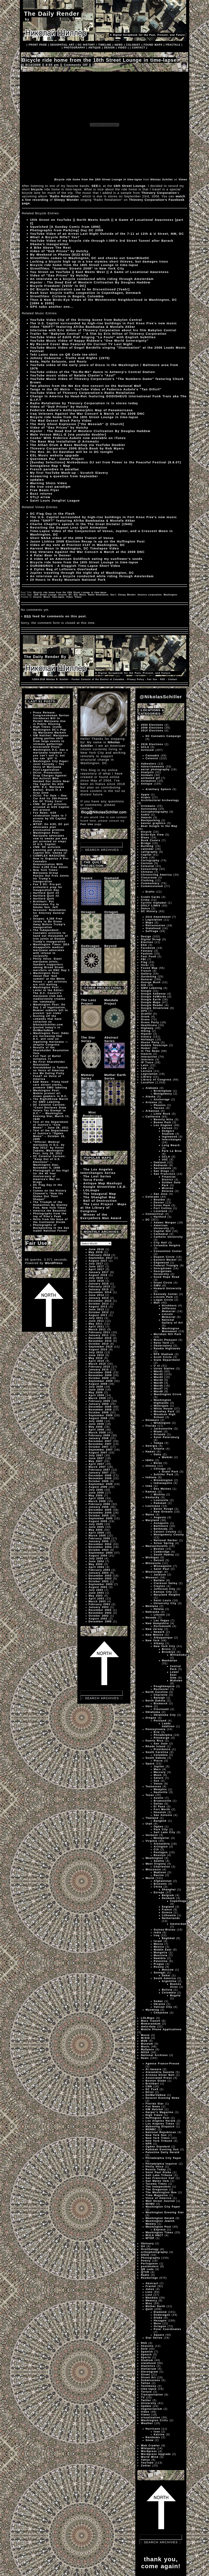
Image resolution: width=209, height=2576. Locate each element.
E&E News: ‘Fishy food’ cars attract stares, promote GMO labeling (51, 1084)
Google (146, 990)
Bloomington (163, 1480)
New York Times (158, 2138)
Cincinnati (161, 1709)
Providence (162, 1749)
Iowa (149, 1486)
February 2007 (99, 1469)
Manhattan (169, 1660)
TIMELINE (104, 44)
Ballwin (159, 1580)
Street (145, 2374)
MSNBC (151, 2129)
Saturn (159, 1777)
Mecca (158, 1944)
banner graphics (153, 823)
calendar (147, 849)
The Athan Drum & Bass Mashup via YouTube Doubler (78, 445)
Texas (150, 1795)
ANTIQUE (94, 47)
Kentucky (152, 1497)
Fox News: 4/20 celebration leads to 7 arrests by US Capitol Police (50, 817)
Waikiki (167, 1457)
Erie (157, 1732)
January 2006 (99, 1507)
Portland (160, 1720)
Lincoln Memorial (169, 1315)
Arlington (161, 1846)
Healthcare (149, 1025)
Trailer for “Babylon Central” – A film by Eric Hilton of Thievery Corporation (98, 333)
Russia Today (156, 2169)
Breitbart (152, 2083)
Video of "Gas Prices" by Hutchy (59, 275)
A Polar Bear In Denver (50, 555)
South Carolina (157, 1752)
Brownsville (162, 1800)
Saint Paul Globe (158, 2172)
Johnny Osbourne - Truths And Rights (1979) (70, 358)
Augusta (160, 1517)
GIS (143, 985)
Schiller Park (163, 1474)
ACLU (145, 747)
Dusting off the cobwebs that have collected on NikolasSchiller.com (48, 1020)
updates (37, 479)
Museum (147, 2043)
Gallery (146, 973)
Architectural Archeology (160, 800)
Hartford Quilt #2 (46, 895)
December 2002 (100, 1610)
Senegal (160, 1972)
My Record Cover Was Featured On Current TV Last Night (81, 344)
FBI (143, 959)
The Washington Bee (161, 2192)
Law (144, 1068)
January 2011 (99, 1335)
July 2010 (96, 1352)
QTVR (145, 2272)
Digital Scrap (151, 939)
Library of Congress (156, 1079)
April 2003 (96, 1598)
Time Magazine (157, 2195)
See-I (113, 595)
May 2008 (96, 1426)
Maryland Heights (167, 1594)
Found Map (149, 968)
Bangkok (160, 1820)
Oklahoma (153, 1712)
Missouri (152, 1577)
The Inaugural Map (99, 1193)
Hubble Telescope (154, 1045)
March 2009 (97, 1398)
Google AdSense (153, 993)
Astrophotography (154, 811)
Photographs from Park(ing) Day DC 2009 (66, 230)
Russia (159, 1966)
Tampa (158, 1443)
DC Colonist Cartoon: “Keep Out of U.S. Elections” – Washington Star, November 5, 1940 (49, 1162)
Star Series (154, 2337)
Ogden (158, 1826)
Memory (151, 2300)
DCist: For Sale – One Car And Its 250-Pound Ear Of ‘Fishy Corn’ (50, 798)
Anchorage (162, 1099)
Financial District (169, 1178)
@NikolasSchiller (161, 696)
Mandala (152, 2297)
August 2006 (98, 1487)
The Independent (158, 2186)
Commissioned (152, 886)
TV (143, 2397)
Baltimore (161, 1526)
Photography (150, 2257)
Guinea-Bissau (165, 1929)
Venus (158, 1783)
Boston (159, 1548)
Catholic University (168, 1236)
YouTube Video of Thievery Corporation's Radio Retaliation (82, 392)
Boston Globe (156, 2080)
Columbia (161, 1755)
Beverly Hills (163, 1119)
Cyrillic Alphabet (154, 902)
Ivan (157, 2431)
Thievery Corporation (159, 192)
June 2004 (96, 1561)
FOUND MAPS (153, 44)
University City (165, 1603)
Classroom (149, 877)
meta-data (148, 2026)
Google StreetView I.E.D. (105, 1186)
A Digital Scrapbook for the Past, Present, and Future (147, 35)
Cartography (150, 860)
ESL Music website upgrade (54, 455)
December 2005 (100, 1509)
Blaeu (145, 837)
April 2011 (96, 1326)
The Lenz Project (98, 1204)
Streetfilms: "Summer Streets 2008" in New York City (77, 268)
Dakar (166, 1975)
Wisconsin (153, 1869)
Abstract (152, 2283)
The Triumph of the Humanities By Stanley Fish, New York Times (50, 1205)
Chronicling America (156, 874)
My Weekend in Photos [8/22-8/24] (60, 254)
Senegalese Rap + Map (50, 465)
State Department (167, 1360)
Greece (167, 1912)
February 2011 (99, 1332)
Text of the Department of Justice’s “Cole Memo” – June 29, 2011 (51, 1125)
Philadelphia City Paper (163, 2158)
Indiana (151, 1477)
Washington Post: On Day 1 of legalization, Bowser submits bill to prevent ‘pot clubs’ (50, 1009)
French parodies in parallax (54, 469)
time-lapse (58, 597)
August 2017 (98, 1260)
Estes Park (162, 1205)
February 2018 (99, 1255)
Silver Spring (164, 1543)
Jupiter (159, 1766)
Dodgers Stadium (168, 1132)
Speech (146, 2354)
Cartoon (147, 863)
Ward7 (158, 1388)
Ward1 (158, 1371)
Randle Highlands (167, 1348)
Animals (147, 775)
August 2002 (98, 1618)
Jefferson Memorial (169, 1310)
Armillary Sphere (158, 789)
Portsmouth (162, 1626)
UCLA (166, 1156)
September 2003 (101, 1584)
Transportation (152, 2394)
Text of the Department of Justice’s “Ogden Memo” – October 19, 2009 (50, 1135)
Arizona (151, 1102)
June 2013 (96, 1309)
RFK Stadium (163, 1354)
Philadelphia (163, 1735)
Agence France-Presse (162, 2063)
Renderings (149, 2277)
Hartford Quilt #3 (46, 893)
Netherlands (171, 1918)
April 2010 (96, 1361)
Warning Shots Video (48, 483)
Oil (143, 2246)
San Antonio (163, 1815)
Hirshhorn (169, 1305)
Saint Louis (162, 1600)
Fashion (147, 953)
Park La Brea (172, 1151)
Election (147, 942)
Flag (144, 962)
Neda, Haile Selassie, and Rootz (58, 361)
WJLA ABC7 (154, 2235)
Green (145, 1019)
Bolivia (167, 1989)
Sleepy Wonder (66, 199)
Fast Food (148, 956)
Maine (150, 1514)
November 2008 (100, 1409)
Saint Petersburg (166, 1437)
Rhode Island (156, 1746)
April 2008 (96, 1429)
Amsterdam (178, 1923)
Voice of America (158, 2198)
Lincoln (159, 1614)
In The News (150, 1051)
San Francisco (164, 1173)
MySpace (147, 2049)
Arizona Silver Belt (160, 2075)
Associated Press (159, 2077)
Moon (158, 1775)
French (146, 970)
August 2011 (98, 1315)
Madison (160, 1872)
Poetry (146, 2260)
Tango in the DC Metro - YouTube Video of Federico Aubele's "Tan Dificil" (95, 389)
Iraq (157, 1935)
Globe (158, 2317)
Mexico (159, 1946)
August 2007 (98, 1452)
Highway (147, 1028)
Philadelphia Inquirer (162, 2163)
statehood (148, 2363)
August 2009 (98, 1383)
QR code (147, 2269)
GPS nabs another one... (51, 306)
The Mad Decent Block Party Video (61, 420)
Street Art (148, 2377)
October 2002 (99, 1615)
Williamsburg (180, 1654)
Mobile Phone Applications (161, 2029)
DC (70, 595)
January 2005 (99, 1541)
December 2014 (100, 1292)
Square (159, 2334)
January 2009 (99, 1404)
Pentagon (161, 1852)
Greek (145, 1016)
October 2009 (99, 1378)
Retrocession (155, 925)
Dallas (158, 1803)
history (146, 1036)
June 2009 (96, 1389)
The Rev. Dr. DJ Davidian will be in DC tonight (71, 452)
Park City (161, 1829)
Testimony (148, 2386)
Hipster (146, 1033)
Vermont (152, 1835)
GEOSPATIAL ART (62, 44)
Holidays (147, 1039)
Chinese (147, 871)
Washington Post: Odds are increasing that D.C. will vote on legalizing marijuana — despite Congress (51, 1039)
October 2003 (99, 1581)
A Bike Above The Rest (50, 247)
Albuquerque (163, 1637)
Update (146, 2406)
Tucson (159, 1108)
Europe (159, 1892)
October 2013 (99, 1303)
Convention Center (168, 1251)
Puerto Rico (154, 1740)
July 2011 (96, 1318)
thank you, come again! (160, 2562)
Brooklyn (168, 1652)
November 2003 (100, 1578)
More (157, 2323)
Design (146, 936)
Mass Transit (150, 2020)
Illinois (151, 1465)
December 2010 (100, 1338)
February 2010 (99, 1366)
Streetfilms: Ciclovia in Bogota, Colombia (67, 296)
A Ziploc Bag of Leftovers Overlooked (63, 569)
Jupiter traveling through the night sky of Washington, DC (82, 572)
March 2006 (97, 1501)
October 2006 (99, 1481)
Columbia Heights (167, 1245)
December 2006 (100, 1475)
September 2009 (101, 1381)
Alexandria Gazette (160, 2072)
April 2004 (96, 1567)
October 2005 (99, 1515)
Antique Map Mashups (102, 1183)
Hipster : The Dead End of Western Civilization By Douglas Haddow (90, 282)
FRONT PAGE (38, 44)
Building (147, 846)
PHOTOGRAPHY (74, 47)
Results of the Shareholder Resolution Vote (51, 1050)
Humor (146, 1048)
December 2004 (100, 1544)
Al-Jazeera (153, 2069)
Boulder (160, 1199)
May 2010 (96, 1358)
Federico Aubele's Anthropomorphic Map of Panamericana (81, 410)
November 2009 (100, 1375)
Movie (145, 2035)
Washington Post (158, 2226)
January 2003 (99, 1607)
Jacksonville (163, 1428)
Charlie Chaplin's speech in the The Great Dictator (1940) (81, 524)
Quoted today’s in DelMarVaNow (46, 1029)
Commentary (150, 883)
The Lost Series (97, 1176)
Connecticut (155, 1214)
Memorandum (151, 2023)
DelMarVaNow (156, 2095)
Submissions (150, 2380)
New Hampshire (157, 1623)
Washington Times (159, 2232)
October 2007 (99, 1446)
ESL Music (80, 595)
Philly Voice (155, 2166)
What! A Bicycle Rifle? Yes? (55, 237)
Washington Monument (170, 1330)
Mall (157, 1302)
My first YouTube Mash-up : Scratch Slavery (69, 472)
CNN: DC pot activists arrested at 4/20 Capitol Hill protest (51, 807)
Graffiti (146, 1013)
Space (150, 1763)
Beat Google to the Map (159, 826)
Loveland (160, 1211)
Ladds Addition (168, 1725)
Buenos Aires (175, 1985)
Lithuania (169, 1915)
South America (165, 1978)
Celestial (147, 866)
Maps (149, 922)
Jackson (160, 1574)
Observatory (163, 1345)
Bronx (166, 1649)
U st (157, 1365)
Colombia (169, 1992)
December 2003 (100, 1575)
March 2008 (97, 1432)
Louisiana (153, 1506)
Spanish (147, 2351)
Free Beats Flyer (44, 490)
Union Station (164, 1368)
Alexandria (162, 1843)
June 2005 (96, 1527)
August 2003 (98, 1587)
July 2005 (96, 1524)
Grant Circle (163, 1282)
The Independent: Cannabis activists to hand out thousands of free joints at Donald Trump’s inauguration (50, 936)
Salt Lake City (164, 1832)
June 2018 (96, 1249)
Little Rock (162, 1113)
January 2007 (99, 1472)
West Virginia (156, 1863)
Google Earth (151, 999)
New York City (164, 1646)
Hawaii (151, 1451)
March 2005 (97, 1535)
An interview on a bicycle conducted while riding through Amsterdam (92, 279)
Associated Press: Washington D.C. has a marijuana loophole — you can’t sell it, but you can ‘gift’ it (50, 753)
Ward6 (158, 1385)
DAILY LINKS (150, 905)
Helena (159, 1609)
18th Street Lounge (129, 186)
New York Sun (156, 2135)
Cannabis (152, 755)
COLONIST (133, 44)
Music (46, 597)
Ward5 (158, 1382)
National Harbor (166, 1540)
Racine (159, 1875)
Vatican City (163, 2007)
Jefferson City (164, 1589)
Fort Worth (162, 1809)
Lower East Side (174, 1675)
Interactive (149, 1056)
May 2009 (96, 1392)
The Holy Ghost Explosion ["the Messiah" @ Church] (77, 424)
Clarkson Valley (165, 1583)
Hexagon (160, 2320)
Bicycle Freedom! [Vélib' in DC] (58, 285)
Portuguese (149, 2263)
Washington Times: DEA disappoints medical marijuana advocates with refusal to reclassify (51, 950)
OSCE (145, 2255)
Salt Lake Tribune (159, 2175)
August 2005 (98, 1521)
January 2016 (99, 1283)
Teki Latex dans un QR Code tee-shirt (63, 354)
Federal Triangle (166, 1265)
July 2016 (96, 1278)
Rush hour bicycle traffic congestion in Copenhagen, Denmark (85, 292)
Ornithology (150, 2249)
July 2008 (96, 1421)
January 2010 (99, 1369)
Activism (147, 750)
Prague (159, 1964)
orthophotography (154, 2252)
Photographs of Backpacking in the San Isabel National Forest (51, 1228)
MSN (144, 2040)
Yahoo (145, 2459)
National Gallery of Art (172, 1321)
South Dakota (156, 1757)
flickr (145, 965)
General (147, 979)
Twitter (146, 2400)
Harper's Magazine (159, 2112)
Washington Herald (160, 2218)
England (168, 1906)
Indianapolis (163, 1483)
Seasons (147, 2346)
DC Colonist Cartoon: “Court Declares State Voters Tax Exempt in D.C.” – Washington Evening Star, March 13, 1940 (51, 1112)
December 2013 (100, 1300)
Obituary (147, 2243)
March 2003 (97, 1601)
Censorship (149, 869)
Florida (151, 1425)
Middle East (162, 1949)
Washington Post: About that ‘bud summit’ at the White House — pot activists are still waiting (50, 979)
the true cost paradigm (50, 486)
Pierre (158, 1760)
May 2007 (96, 1461)
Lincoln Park (163, 1297)
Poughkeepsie (164, 1686)
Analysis (147, 772)
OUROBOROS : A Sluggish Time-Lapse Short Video (75, 565)
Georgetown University (163, 1273)
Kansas (151, 1491)
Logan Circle (163, 1299)
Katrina (159, 2434)
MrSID (145, 2038)
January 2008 (99, 1438)
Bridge (146, 843)
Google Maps (151, 1002)
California (153, 1116)
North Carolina (157, 1692)
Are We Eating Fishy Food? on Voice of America (48, 1076)
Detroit (159, 1560)
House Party (150, 1042)
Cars (144, 857)
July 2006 (96, 1489)
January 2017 (99, 1272)
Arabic (146, 797)
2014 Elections (152, 730)
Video (69, 597)
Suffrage (152, 931)
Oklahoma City (165, 1715)
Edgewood (161, 1262)
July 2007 (96, 1455)
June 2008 (96, 1424)
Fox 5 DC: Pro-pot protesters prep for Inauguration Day (47, 887)
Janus (150, 2289)
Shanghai (169, 1889)
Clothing (147, 880)
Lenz (149, 2292)
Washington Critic (154, 2420)
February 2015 (99, 1286)
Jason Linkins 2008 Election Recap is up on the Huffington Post (87, 541)
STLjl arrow (40, 497)
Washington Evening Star (165, 2212)
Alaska (151, 1096)
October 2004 (99, 1550)
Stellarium (148, 2368)
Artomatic (148, 806)
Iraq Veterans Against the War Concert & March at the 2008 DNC (87, 413)
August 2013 (98, 1306)
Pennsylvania (156, 1729)
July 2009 (96, 1386)
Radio (145, 2275)
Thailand (152, 1818)
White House (163, 1408)
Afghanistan (163, 1881)
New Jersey (154, 1629)
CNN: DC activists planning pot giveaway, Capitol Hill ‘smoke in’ (50, 850)
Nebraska (152, 1611)
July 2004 (96, 1558)
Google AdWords (153, 996)
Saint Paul (161, 1569)
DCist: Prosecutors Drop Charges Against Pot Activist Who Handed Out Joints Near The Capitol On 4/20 (51, 778)
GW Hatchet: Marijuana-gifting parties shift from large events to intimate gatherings (51, 740)
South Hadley (164, 1554)
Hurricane (153, 2428)
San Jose (161, 1194)
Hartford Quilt (43, 898)
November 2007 (100, 1444)
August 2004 (98, 1555)
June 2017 (96, 1266)
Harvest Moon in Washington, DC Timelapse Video (74, 548)
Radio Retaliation (64, 196)
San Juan (161, 1743)
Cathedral (161, 1234)
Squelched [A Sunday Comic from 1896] (65, 226)
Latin (145, 1065)
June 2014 (96, 1295)
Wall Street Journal (160, 2201)
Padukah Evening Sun (162, 2149)
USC (165, 1159)
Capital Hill (162, 1231)
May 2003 (96, 1595)
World (150, 1878)
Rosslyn (160, 1855)
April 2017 (96, 1269)
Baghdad (168, 1938)
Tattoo (145, 2383)
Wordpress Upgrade (156, 2454)
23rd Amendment (158, 916)
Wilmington (162, 1423)
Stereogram (149, 2371)
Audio (145, 814)
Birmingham (163, 1090)
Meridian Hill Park (167, 1334)
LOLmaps (91, 1190)
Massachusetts (157, 1546)
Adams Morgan (165, 1222)
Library (146, 1076)
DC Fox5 (152, 2089)
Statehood (153, 928)
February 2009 (99, 1401)
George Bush (151, 982)
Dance (145, 908)
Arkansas (152, 1110)
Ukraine (159, 2004)
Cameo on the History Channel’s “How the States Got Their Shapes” (50, 1195)
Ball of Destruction (100, 1200)
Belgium (168, 1895)
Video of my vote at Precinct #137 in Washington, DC (77, 545)
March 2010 (97, 1363)
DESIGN (109, 47)
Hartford (160, 1216)
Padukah (160, 1503)
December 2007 (100, 1441)
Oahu (157, 1454)
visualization (150, 2417)
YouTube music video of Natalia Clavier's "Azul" (73, 375)
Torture (146, 2391)
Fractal (151, 2286)
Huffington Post (158, 2118)
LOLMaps (148, 2018)
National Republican (161, 2132)
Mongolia (160, 1952)
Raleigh (159, 1697)
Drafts (150, 891)
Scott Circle (163, 1357)
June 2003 (96, 1592)
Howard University (168, 1288)
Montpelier (162, 1838)
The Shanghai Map (99, 1197)
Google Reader (152, 1005)
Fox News (153, 2106)
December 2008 (100, 1406)
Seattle (159, 1861)
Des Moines (162, 1488)
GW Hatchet (154, 2109)
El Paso (159, 1806)
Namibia (160, 1958)
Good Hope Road (166, 1277)
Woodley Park (164, 1411)
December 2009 (100, 1372)
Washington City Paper (163, 2206)
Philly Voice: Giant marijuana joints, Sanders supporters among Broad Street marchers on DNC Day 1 (51, 964)
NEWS (119, 44)
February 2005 (99, 1538)
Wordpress (149, 2451)
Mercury (160, 1772)
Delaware (152, 1420)
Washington (170, 595)
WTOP (150, 2238)
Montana (152, 1606)
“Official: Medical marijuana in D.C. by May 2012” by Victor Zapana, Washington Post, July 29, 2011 (49, 1148)
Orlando (160, 1434)
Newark (159, 1631)
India (157, 1932)
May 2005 (96, 1529)
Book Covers (150, 840)
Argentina (169, 1981)
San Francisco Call (160, 2178)
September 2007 (101, 1449)
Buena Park (162, 1122)
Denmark (168, 1898)
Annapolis (161, 1523)
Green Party (150, 1022)
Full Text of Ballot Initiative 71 (47, 1057)
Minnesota (153, 1563)
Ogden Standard (158, 2146)
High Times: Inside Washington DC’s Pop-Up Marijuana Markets (50, 729)
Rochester (161, 1689)
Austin (158, 1798)
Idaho (150, 1460)
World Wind (150, 2457)
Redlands (161, 1165)
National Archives (154, 2055)
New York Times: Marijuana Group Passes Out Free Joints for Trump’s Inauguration (51, 876)
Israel (158, 1941)
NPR (149, 2143)
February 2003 (99, 1604)
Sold (144, 2348)
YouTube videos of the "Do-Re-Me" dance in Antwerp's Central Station (92, 372)
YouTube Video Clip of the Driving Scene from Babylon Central (86, 319)
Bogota (175, 1995)
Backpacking (150, 820)
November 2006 (100, 1478)
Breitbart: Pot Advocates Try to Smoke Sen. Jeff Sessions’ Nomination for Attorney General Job (49, 908)
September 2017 (101, 1258)
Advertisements (153, 766)
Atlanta (159, 1448)
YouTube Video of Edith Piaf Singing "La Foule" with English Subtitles (93, 337)
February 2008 (99, 1435)
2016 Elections (152, 744)
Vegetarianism (151, 2409)
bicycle (37, 189)
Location (147, 1082)
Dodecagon (162, 2314)
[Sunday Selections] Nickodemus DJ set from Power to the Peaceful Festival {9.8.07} (105, 462)
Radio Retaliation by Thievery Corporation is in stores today (84, 403)
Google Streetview (155, 1008)
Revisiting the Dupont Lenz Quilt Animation (68, 527)
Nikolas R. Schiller (57, 679)
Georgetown (163, 1268)
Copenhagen (179, 1901)
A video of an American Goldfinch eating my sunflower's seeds (86, 558)
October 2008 (99, 1412)
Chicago (160, 1468)
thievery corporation (150, 595)
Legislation (154, 919)
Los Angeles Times (160, 2123)
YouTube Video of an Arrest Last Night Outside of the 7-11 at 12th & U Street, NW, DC (107, 233)
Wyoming (152, 2009)
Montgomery (163, 1093)
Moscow (168, 1969)
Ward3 (158, 1377)
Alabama (152, 1088)
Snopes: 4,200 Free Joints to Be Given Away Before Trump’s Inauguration (49, 923)
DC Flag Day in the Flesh (52, 513)
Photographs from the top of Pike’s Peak (50, 1215)
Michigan (152, 1557)
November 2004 (100, 1547)
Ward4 (158, 1380)
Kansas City (163, 1591)
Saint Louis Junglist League (55, 500)
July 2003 (96, 1590)
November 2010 (100, 1341)
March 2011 (97, 1329)
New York (153, 1640)
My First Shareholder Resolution (49, 1063)
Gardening (149, 976)
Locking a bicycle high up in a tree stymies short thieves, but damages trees (99, 261)
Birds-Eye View (152, 834)
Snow (149, 2440)
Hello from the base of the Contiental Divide (50, 1221)
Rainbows (153, 2437)
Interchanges (171, 1139)
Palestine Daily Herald (163, 2152)
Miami (158, 1431)
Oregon (151, 1717)
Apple (145, 794)
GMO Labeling (151, 988)
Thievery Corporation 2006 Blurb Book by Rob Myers (77, 448)
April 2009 (96, 1395)
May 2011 (96, 1323)
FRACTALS (173, 44)
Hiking (146, 1031)
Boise (158, 1463)
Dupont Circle (164, 1256)
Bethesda (161, 1528)
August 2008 (98, 1418)
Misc (149, 2303)
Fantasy (147, 950)
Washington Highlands (162, 1401)
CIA (156, 1849)
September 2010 (101, 1346)
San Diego (161, 1171)
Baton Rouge (163, 1508)
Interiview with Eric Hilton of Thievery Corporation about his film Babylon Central (103, 330)
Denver (159, 1202)
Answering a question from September (64, 476)
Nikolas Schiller (161, 179)
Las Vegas (161, 1620)
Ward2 (158, 1374)
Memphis (160, 1789)
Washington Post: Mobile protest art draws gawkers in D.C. (50, 1093)
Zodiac (146, 2465)
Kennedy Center (166, 1294)
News (145, 2058)
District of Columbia (112, 679)
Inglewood (169, 1136)
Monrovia (161, 1955)
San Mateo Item (157, 2181)
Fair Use (152, 679)
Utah (149, 1823)
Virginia (151, 1840)
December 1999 (100, 1621)
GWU (157, 1285)
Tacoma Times (156, 2183)
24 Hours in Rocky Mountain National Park (68, 579)
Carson (167, 1128)
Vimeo (183, 179)
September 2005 (101, 1518)
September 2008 (101, 1415)
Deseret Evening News (163, 2098)
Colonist (86, 679)
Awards (146, 817)
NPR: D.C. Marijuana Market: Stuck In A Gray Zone (48, 790)
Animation (148, 780)
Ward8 (158, 1391)
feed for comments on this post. (55, 616)
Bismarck (161, 1703)
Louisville (161, 1500)
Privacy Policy (135, 679)
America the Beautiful (49, 1210)
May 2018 (96, 1252)
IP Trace (147, 1062)
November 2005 (100, 1512)
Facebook (148, 948)
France (167, 1909)
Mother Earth (155, 2306)
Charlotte (161, 1694)
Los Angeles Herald (160, 2120)
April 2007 (96, 1464)
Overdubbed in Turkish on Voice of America (50, 1069)
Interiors (147, 1059)
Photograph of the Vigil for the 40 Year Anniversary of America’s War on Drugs (51, 1176)
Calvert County (165, 1531)
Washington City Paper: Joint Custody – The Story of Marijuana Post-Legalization (51, 765)
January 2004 (99, 1572)
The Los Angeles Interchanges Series (98, 1171)
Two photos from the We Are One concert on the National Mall (85, 385)
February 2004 (99, 1570)
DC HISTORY (86, 44)
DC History (149, 911)
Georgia (151, 1445)
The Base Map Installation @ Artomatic (64, 441)
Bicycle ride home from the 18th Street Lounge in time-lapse (99, 60)
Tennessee (153, 1786)
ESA (144, 945)
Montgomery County (169, 1534)
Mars (157, 1769)
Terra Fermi (93, 1179)
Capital (146, 854)
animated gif (150, 778)
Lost (149, 2294)
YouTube (147, 2462)
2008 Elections (152, 727)
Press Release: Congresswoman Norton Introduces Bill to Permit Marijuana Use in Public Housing (51, 718)
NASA (145, 2052)
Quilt (149, 2309)
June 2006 (96, 1492)
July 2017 (96, 1263)
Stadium (147, 2360)
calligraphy (149, 851)
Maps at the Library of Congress (103, 1207)
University (148, 2403)
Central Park (175, 1668)
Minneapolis (163, 1566)
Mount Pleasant (165, 1340)
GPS (144, 1011)
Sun (156, 1780)
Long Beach (171, 1145)
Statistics (148, 2366)
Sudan (158, 2001)
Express (160, 2229)
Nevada (151, 1617)
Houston (160, 1812)
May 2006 (96, 1495)
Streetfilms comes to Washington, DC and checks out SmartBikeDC (89, 258)
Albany (159, 1643)
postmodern (150, 2266)
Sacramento (162, 1168)
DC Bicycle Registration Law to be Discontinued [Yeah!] (80, 289)
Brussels (160, 1883)
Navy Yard (161, 1342)
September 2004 (101, 1552)
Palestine (161, 1961)
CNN (149, 2086)
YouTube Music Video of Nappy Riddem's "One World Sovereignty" (89, 340)
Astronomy (149, 808)
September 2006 (101, 1484)
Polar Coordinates (167, 2329)
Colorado (152, 1196)
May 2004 (96, 1564)
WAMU (150, 2203)
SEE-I (95, 186)
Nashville (161, 1792)
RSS (162, 679)
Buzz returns (41, 493)
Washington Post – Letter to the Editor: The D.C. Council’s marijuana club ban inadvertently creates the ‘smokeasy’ (49, 994)
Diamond (160, 2312)
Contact (172, 679)
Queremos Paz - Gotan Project (57, 458)
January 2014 (99, 1298)
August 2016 (98, 1275)
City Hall (160, 1242)
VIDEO (122, 47)
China (158, 1886)
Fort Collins (163, 1208)
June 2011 (96, 1320)
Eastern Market (165, 1259)
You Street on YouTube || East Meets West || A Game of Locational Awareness (99, 272)
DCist (150, 2092)
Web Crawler (150, 2445)
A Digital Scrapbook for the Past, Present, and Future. (133, 673)
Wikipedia (148, 2448)
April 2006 (96, 1498)
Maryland (152, 1520)
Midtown (176, 1680)
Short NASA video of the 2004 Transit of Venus (72, 538)
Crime (145, 899)
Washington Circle (167, 1394)
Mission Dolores (167, 1190)
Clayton (159, 1586)
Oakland (160, 1162)
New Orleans (163, 1511)
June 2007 (96, 1458)
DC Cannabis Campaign (163, 736)
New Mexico (154, 1634)
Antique (147, 783)
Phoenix (160, 1105)
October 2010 (99, 1343)
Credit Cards (150, 897)
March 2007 (97, 1466)
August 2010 (98, 1349)
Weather (147, 2423)
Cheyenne (161, 2012)
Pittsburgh (162, 1737)
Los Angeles (163, 1125)
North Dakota (156, 1700)
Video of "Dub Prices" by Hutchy (59, 251)
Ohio (149, 1706)
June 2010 (96, 1355)
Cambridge (162, 1551)
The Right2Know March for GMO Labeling (50, 1100)
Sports (146, 2357)
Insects (146, 1053)
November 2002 (100, 1612)
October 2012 (99, 1312)
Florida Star (155, 2103)
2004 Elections (152, 724)
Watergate (161, 1405)
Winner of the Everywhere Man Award (100, 1216)
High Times (154, 2115)
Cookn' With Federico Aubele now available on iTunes (78, 438)
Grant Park (170, 1471)
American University (161, 1227)
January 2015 (99, 1289)
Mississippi (154, 1571)
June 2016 (96, 1280)
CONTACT (138, 47)
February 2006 (99, 1504)
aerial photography (155, 769)
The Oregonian (157, 2189)
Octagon (160, 2326)
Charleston (162, 1866)
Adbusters (148, 763)
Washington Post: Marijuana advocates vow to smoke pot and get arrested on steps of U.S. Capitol (50, 838)
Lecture (146, 1071)
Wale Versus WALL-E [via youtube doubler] (68, 434)
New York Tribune (159, 2140)
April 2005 (96, 1532)
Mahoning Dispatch (160, 2126)
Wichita (159, 1494)
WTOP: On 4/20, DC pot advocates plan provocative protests (51, 827)
